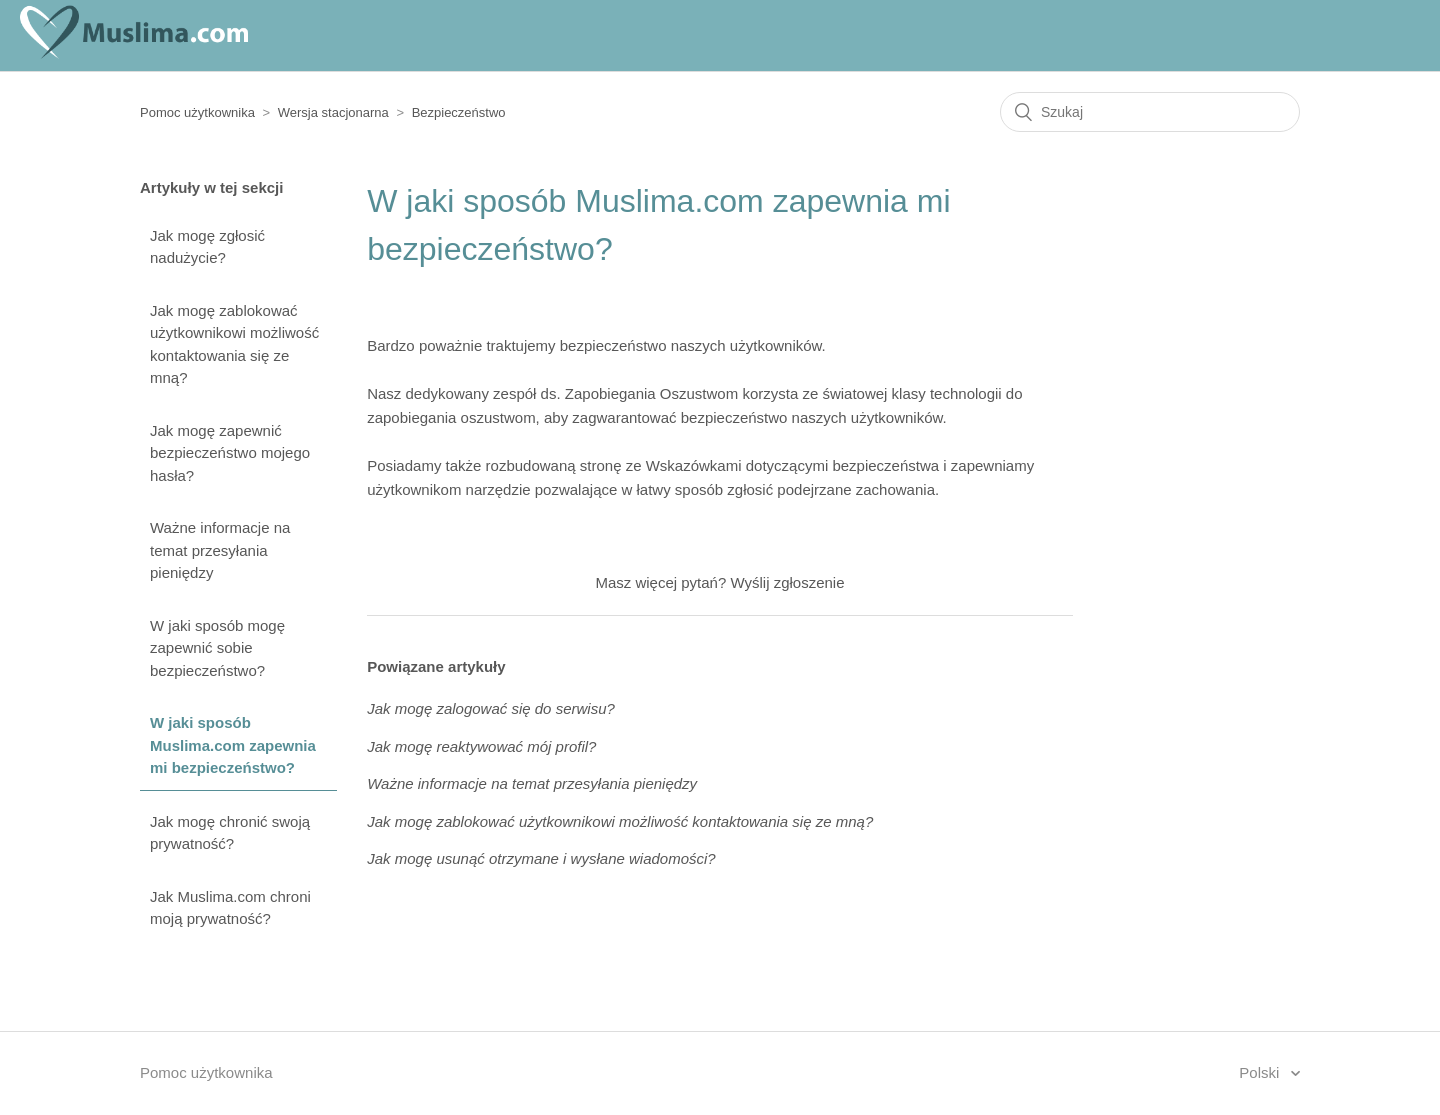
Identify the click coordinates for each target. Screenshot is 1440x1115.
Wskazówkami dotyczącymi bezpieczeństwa (792, 465)
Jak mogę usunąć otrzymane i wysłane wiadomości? (541, 858)
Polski (1261, 1072)
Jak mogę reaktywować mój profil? (481, 746)
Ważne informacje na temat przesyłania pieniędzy (220, 550)
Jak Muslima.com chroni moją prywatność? (230, 908)
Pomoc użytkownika (197, 112)
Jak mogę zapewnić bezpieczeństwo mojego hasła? (230, 453)
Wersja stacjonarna (333, 112)
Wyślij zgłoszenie (787, 582)
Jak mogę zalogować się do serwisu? (491, 708)
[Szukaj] (1150, 112)
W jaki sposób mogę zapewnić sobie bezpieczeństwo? (217, 648)
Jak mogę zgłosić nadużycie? (207, 247)
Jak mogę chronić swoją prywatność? (230, 833)
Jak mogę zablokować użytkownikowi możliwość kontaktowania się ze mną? (234, 344)
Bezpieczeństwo (459, 112)
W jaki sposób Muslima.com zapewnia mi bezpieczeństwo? (233, 745)
